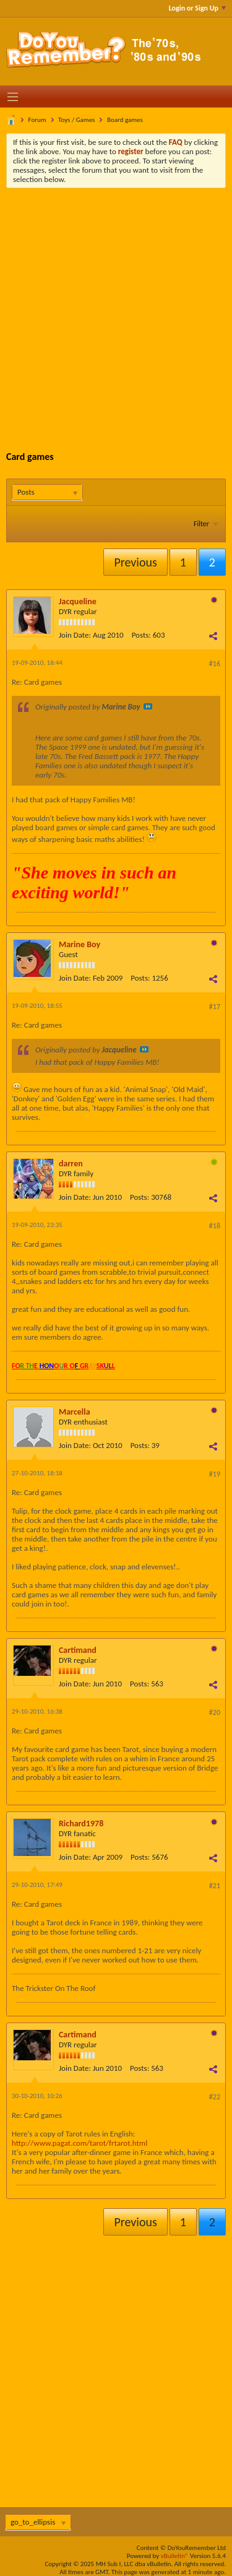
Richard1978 (81, 1823)
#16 (214, 663)
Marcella (74, 1412)
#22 (214, 2096)
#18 (214, 1225)
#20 (214, 1712)
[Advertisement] (116, 310)
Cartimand (78, 1650)
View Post (148, 706)
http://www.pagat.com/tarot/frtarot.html (79, 2143)
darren (71, 1163)
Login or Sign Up (197, 8)
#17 (214, 1006)
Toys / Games (76, 120)
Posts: (141, 635)
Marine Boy (79, 944)
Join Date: (75, 635)
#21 (214, 1885)
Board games (125, 120)
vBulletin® (175, 2556)
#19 (214, 1474)
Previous (135, 562)
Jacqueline (78, 601)
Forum (37, 120)
